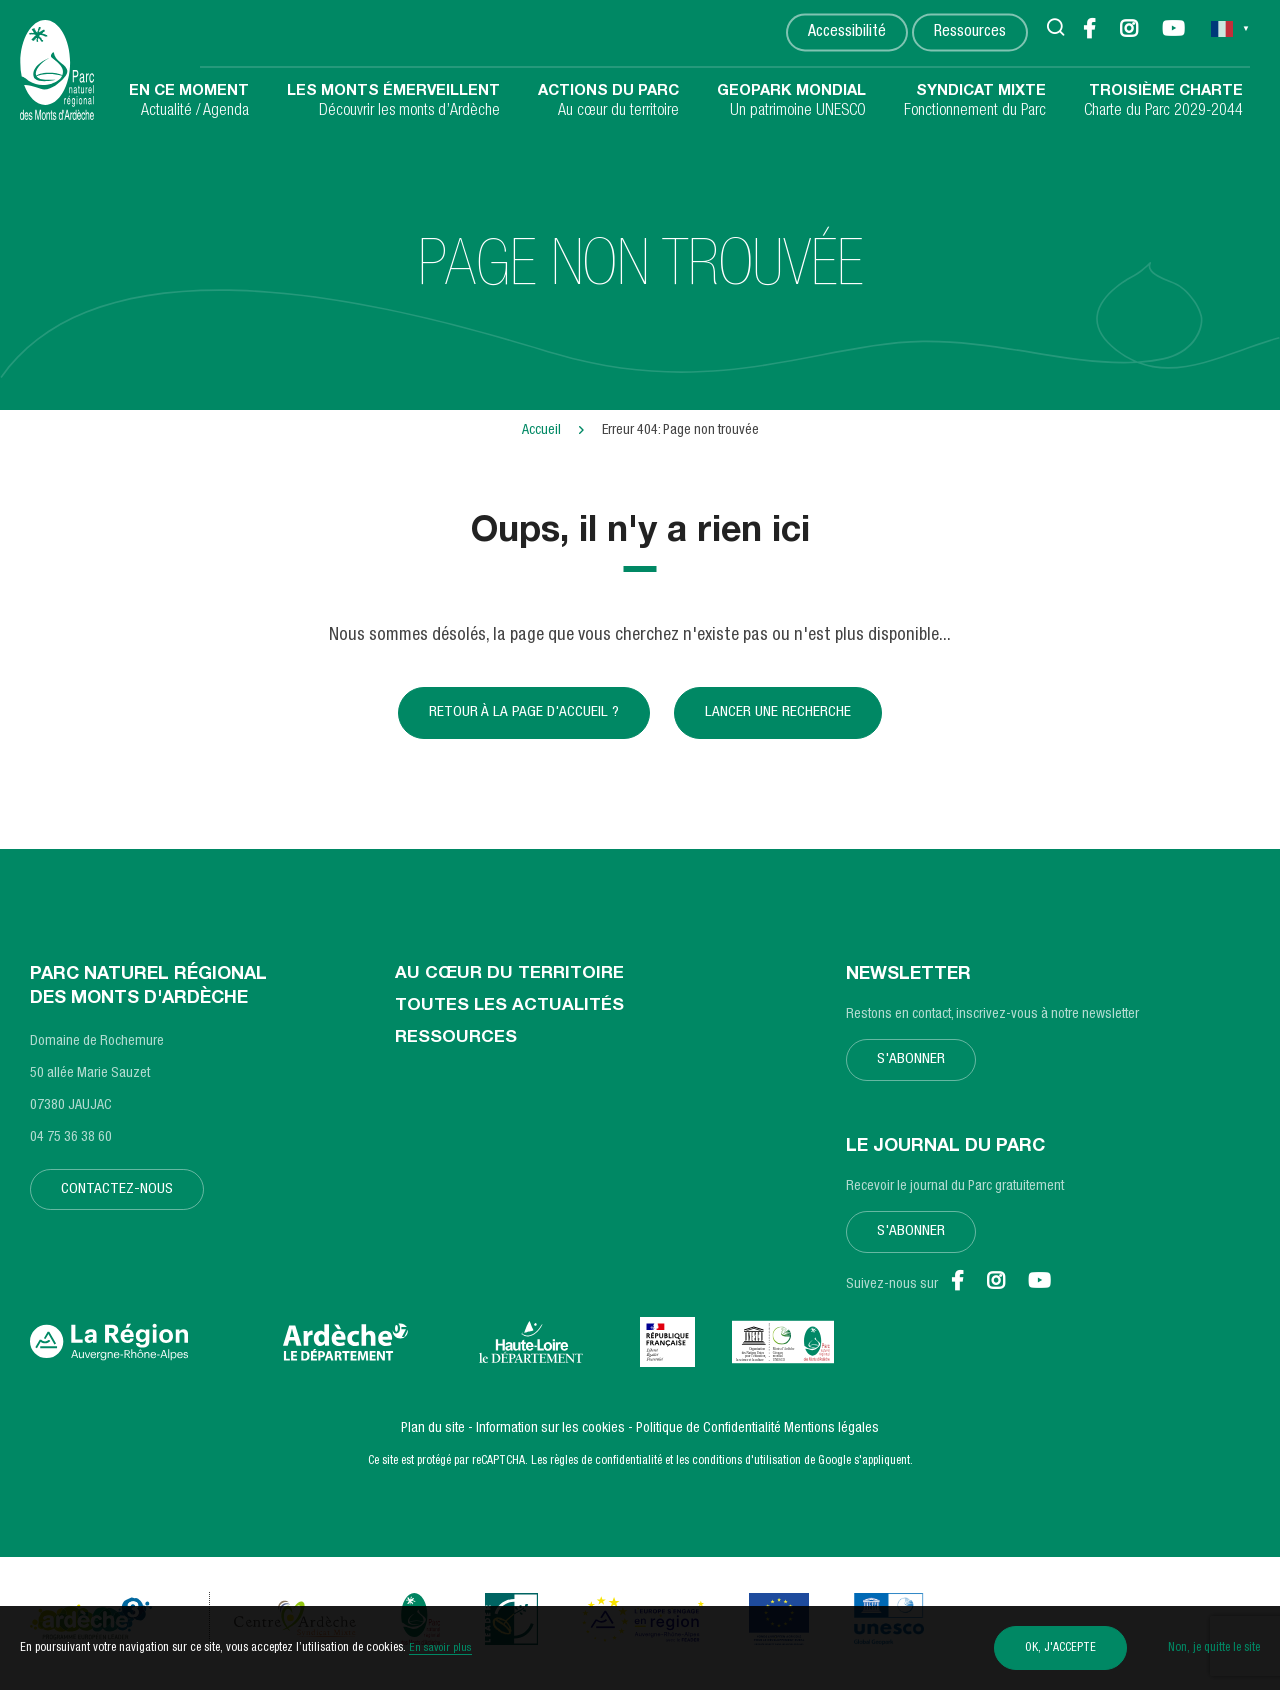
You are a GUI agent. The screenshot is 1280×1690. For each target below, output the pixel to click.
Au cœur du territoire (608, 101)
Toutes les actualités (512, 1016)
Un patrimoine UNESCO (791, 101)
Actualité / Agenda (189, 101)
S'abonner (913, 1069)
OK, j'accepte (1048, 1648)
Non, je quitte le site (1214, 1648)
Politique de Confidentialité (708, 1437)
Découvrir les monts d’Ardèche (393, 101)
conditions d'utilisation (746, 1469)
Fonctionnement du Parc (975, 101)
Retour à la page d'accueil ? (521, 717)
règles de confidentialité (606, 1469)
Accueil (541, 431)
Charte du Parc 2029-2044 (1163, 101)
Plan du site (433, 1437)
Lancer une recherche (780, 717)
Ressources (969, 34)
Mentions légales (831, 1437)
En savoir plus (442, 1648)
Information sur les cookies (550, 1437)
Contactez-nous (119, 1199)
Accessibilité (846, 34)
